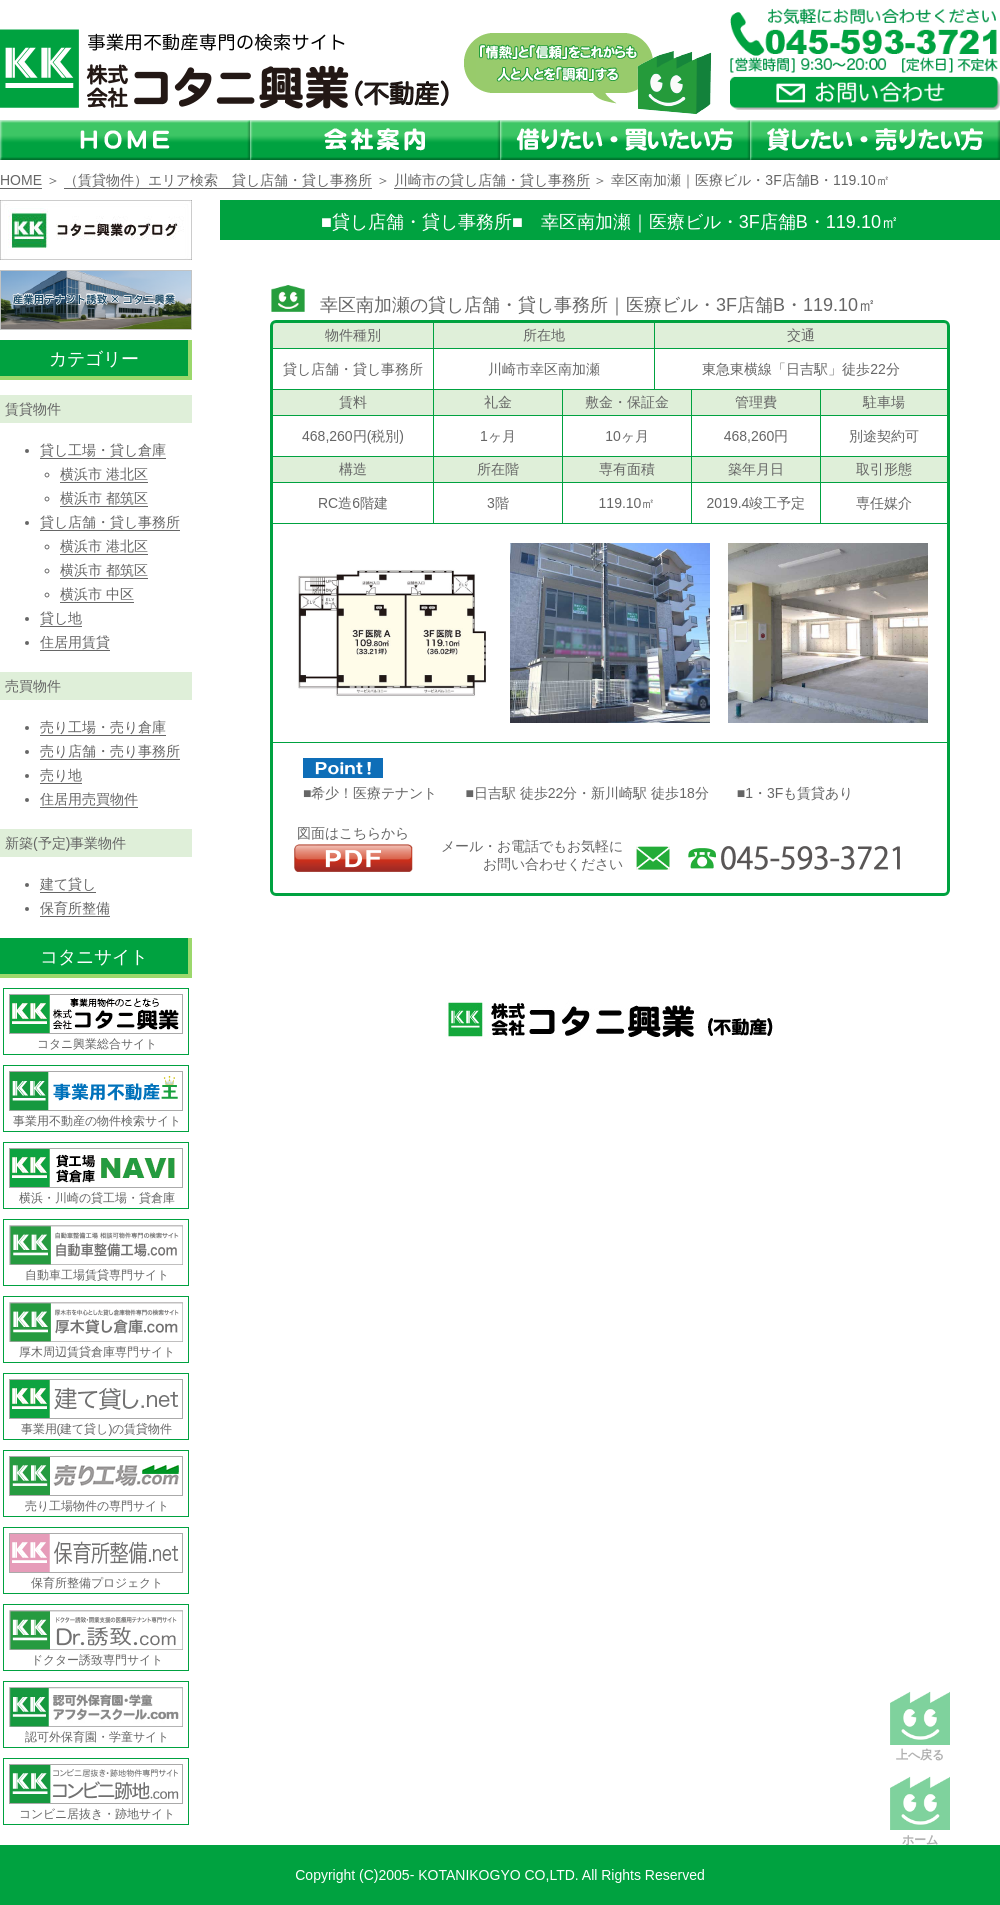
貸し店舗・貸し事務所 (110, 522)
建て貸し (68, 884)
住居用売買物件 (89, 799)
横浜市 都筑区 (104, 498)
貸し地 (61, 618)
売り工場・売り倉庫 (103, 727)
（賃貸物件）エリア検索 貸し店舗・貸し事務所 (218, 180)
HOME (21, 180)
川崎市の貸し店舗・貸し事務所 (492, 180)
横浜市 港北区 (104, 474)
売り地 (61, 775)
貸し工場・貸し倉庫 (103, 450)
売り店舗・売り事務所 (110, 751)
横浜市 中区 (97, 594)
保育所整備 (75, 908)
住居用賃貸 (75, 642)
